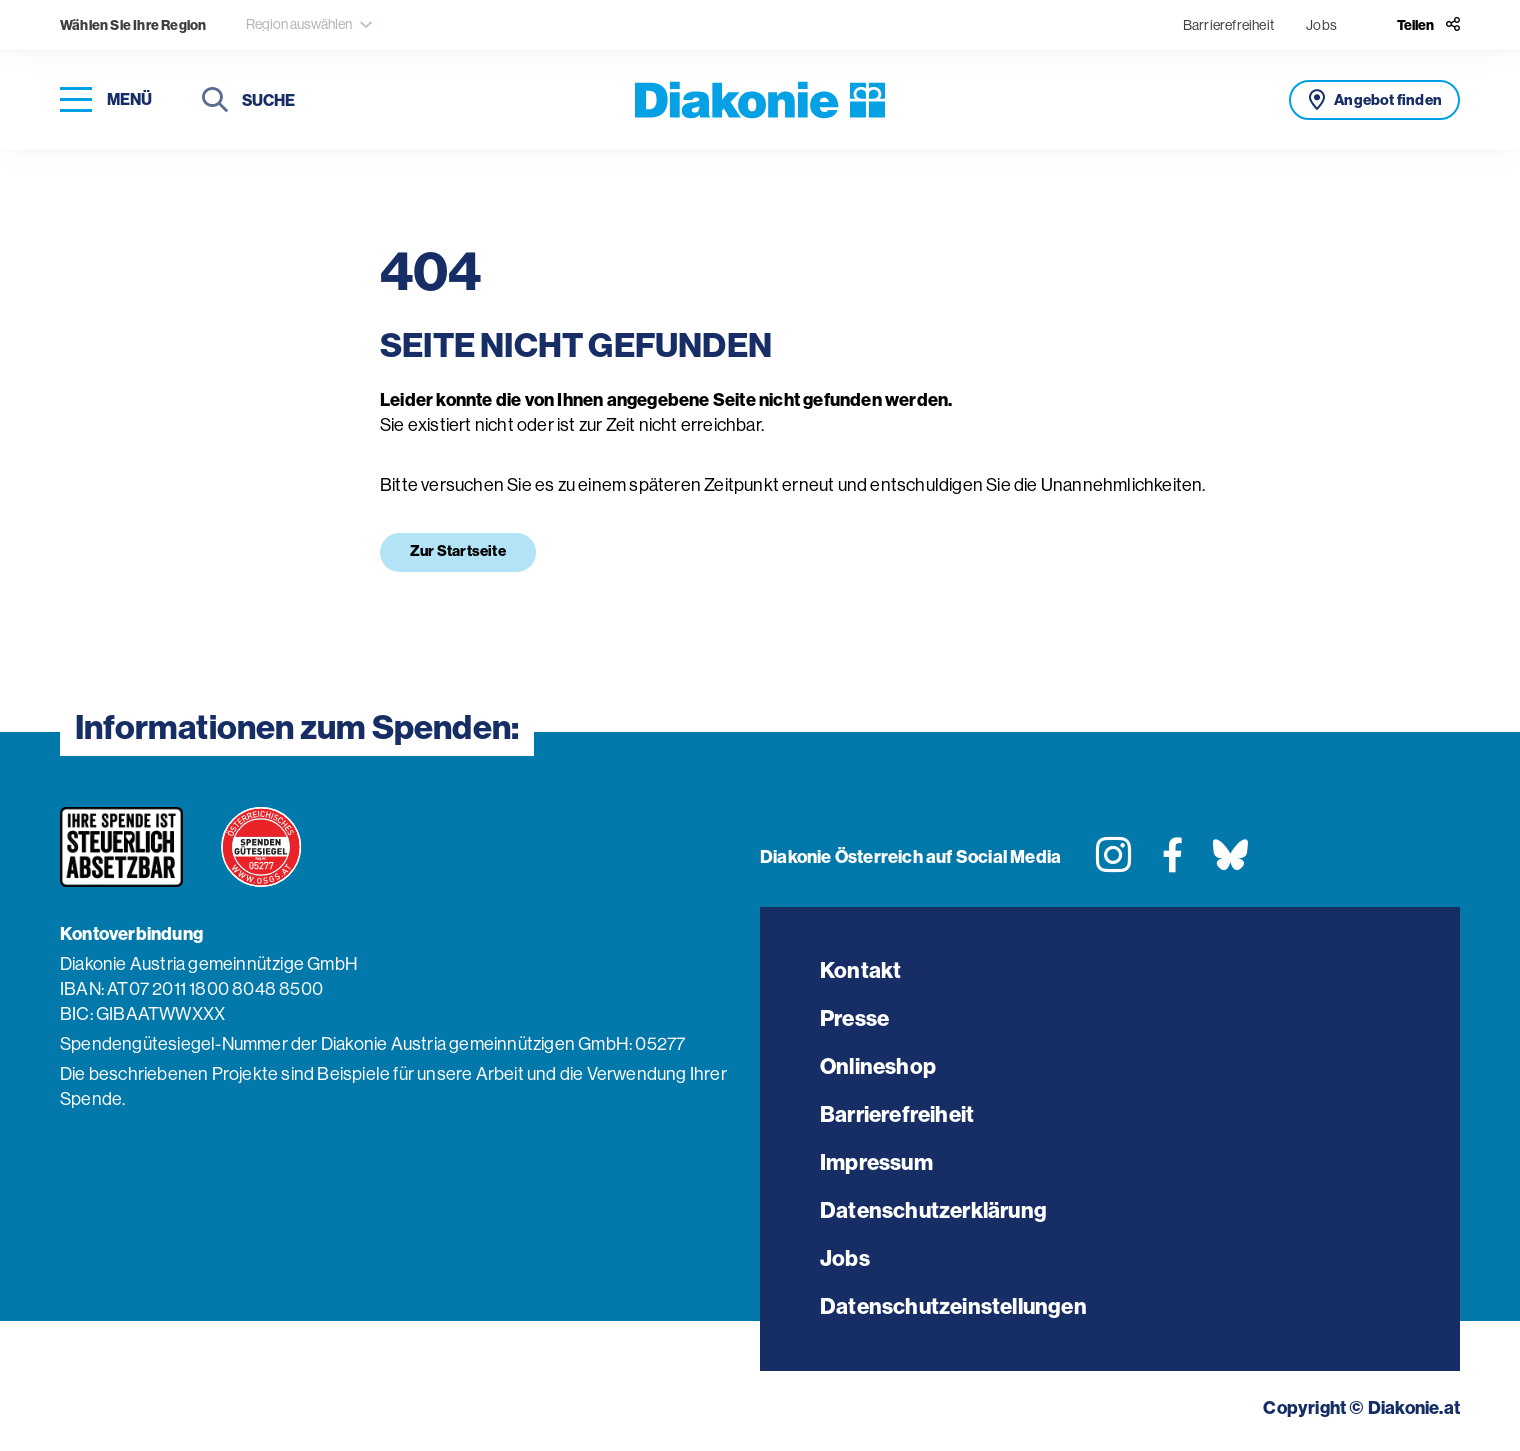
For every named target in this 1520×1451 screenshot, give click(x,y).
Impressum (876, 1162)
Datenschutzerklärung (933, 1210)
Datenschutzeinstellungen (953, 1306)
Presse (854, 1018)
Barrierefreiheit (1228, 25)
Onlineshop (878, 1066)
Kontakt (860, 970)
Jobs (1321, 25)
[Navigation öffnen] (106, 100)
